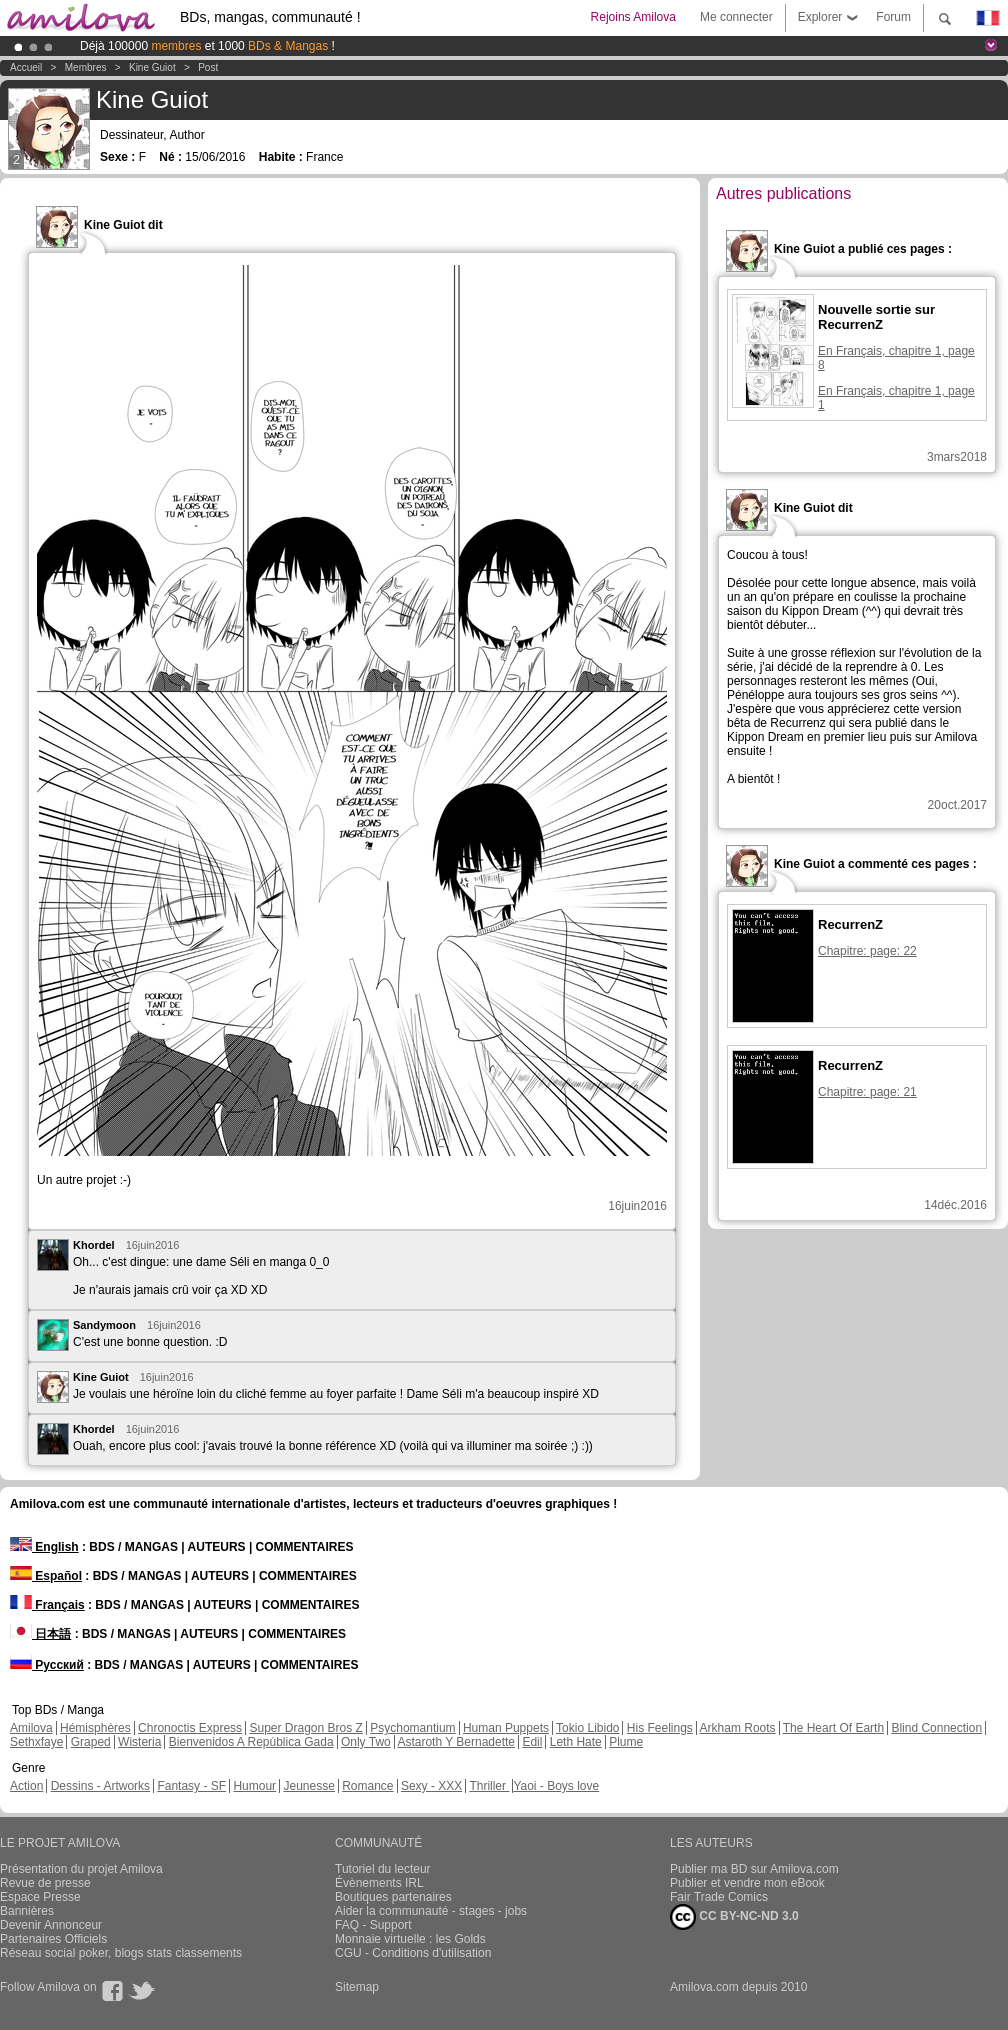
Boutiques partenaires (393, 1897)
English (44, 1547)
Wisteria (139, 1742)
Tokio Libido (587, 1728)
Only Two (366, 1742)
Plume (626, 1742)
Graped (91, 1742)
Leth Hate (576, 1742)
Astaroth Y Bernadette (456, 1742)
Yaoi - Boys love (556, 1786)
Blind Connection (936, 1728)
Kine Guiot (152, 67)
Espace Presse (40, 1897)
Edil (532, 1742)
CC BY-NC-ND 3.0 (734, 1917)
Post (208, 67)
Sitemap (357, 1987)
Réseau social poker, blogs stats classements (121, 1953)
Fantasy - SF (191, 1786)
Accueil (26, 67)
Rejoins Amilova (633, 17)
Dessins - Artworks (100, 1786)
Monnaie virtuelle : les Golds (410, 1939)
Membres (86, 67)
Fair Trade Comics (719, 1897)
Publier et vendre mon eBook (747, 1883)
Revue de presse (45, 1883)
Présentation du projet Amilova (81, 1869)
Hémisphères (95, 1728)
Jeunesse (308, 1786)
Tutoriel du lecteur (383, 1869)
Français (47, 1605)
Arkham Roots (738, 1728)
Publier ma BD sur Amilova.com (754, 1869)
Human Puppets (506, 1728)
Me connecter (736, 17)
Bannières (27, 1911)
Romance (367, 1786)
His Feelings (660, 1728)
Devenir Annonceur (51, 1925)
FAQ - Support (373, 1925)
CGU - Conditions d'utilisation (413, 1953)
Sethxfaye (36, 1742)
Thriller (489, 1786)
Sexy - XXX (431, 1786)
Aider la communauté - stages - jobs (431, 1911)
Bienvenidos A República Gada (251, 1742)
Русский (47, 1665)
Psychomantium (412, 1728)
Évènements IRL (379, 1883)
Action (26, 1786)
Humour (254, 1786)
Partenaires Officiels (53, 1939)
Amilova (31, 1728)
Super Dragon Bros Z (305, 1728)
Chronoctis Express (190, 1728)
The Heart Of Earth (833, 1728)
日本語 (40, 1634)
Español (46, 1576)
